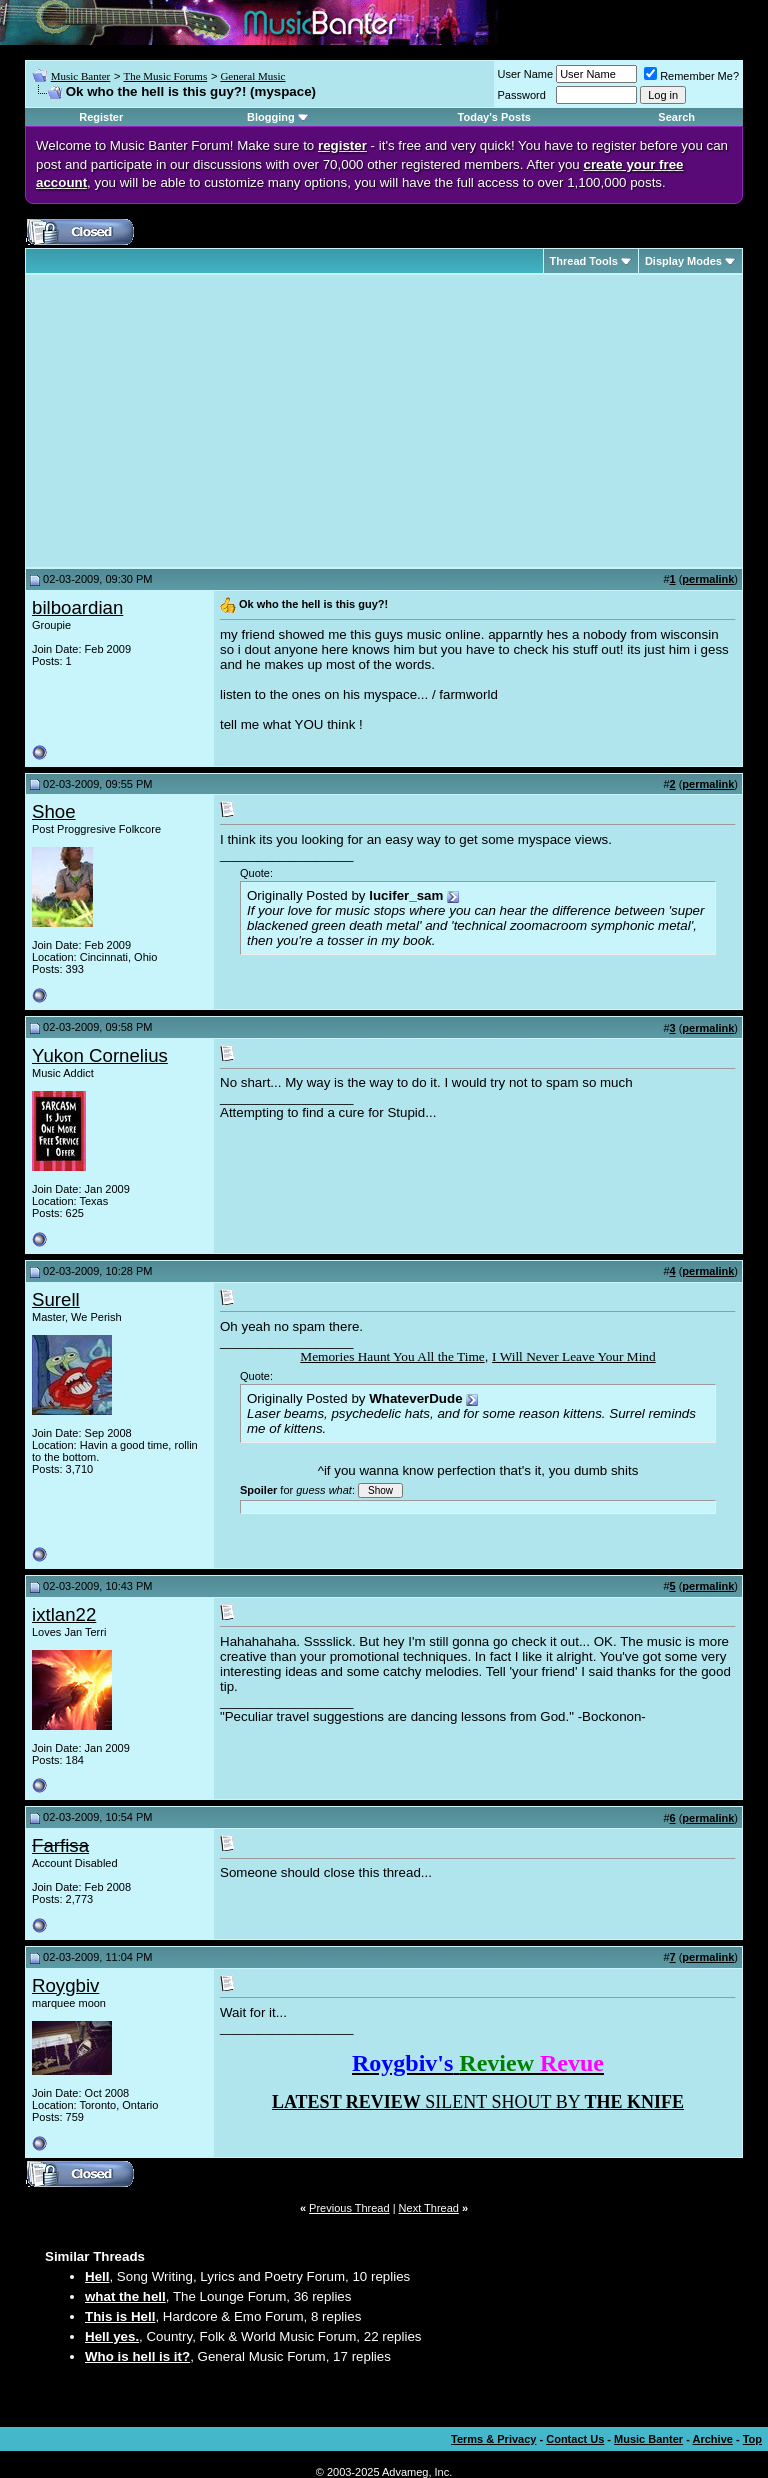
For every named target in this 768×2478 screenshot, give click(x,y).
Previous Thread (349, 2208)
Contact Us (575, 2439)
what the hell (125, 2296)
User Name (526, 74)
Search (676, 117)
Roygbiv (65, 1985)
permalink (708, 579)
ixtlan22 (64, 1614)
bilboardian (77, 607)
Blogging (271, 117)
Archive (713, 2439)
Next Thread (429, 2208)
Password (522, 95)
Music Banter (81, 76)
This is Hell (120, 2316)
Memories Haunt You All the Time (392, 1356)
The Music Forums (165, 76)
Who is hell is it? (137, 2356)
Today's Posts (494, 117)
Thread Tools (584, 261)
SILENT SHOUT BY (478, 2102)
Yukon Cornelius (100, 1055)
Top (752, 2439)
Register (101, 117)
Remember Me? (691, 76)
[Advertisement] (200, 421)
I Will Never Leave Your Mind (574, 1356)
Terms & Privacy (493, 2439)
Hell (97, 2276)
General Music (252, 76)
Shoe (54, 811)
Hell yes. (112, 2336)
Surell (56, 1299)
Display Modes (683, 261)
